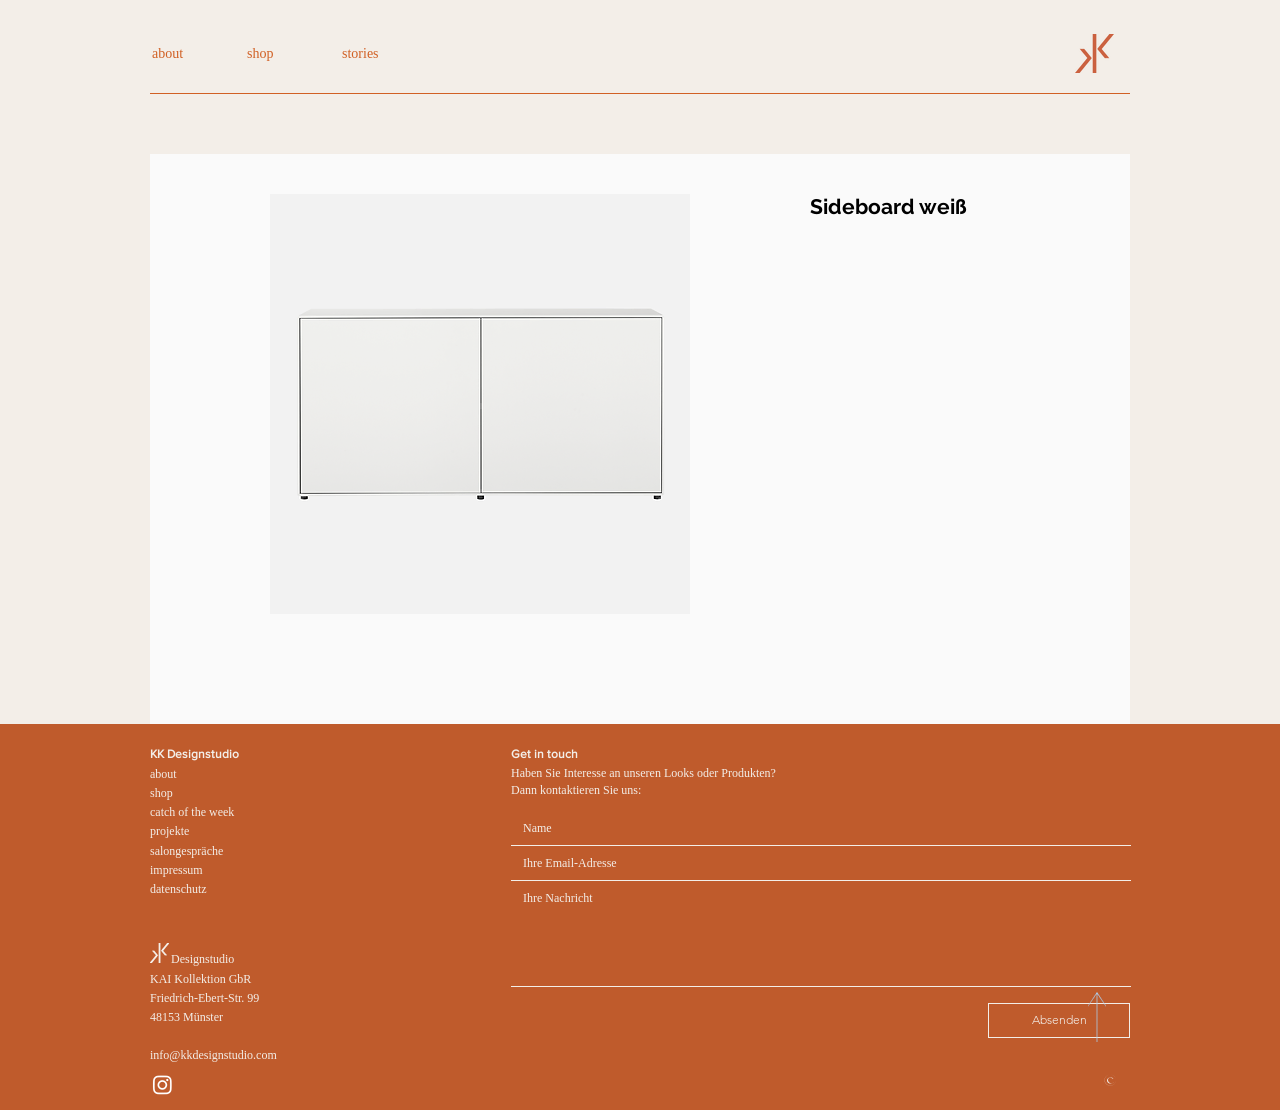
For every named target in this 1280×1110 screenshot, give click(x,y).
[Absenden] (1059, 1020)
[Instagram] (162, 1084)
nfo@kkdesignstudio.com (214, 1055)
